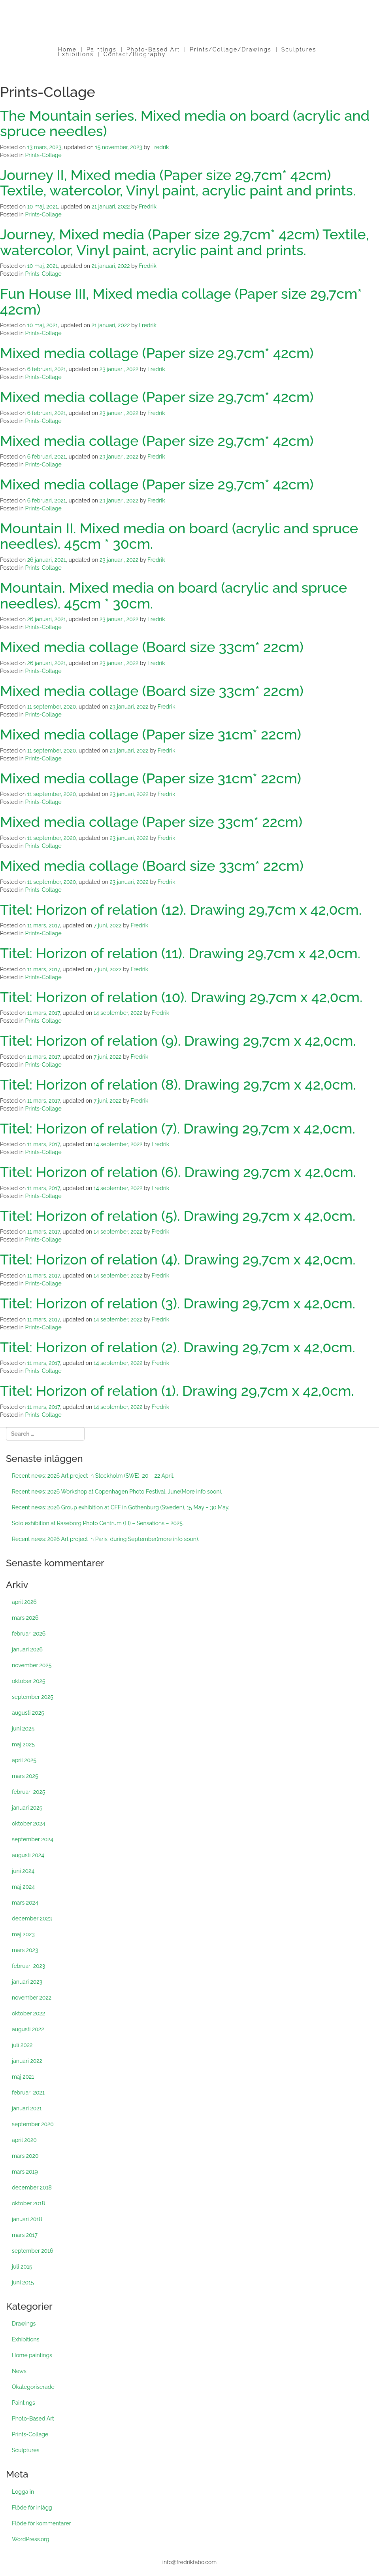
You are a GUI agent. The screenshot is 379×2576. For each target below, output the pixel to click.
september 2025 (32, 1697)
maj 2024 (23, 1887)
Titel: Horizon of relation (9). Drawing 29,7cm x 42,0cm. (178, 1040)
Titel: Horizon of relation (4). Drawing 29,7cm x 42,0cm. (178, 1259)
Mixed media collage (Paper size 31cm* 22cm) (150, 734)
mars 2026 (25, 1618)
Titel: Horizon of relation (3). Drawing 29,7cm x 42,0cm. (177, 1303)
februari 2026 (28, 1633)
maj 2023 (23, 1934)
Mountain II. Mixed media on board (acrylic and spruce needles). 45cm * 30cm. (179, 536)
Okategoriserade (33, 2387)
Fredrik (160, 147)
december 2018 (32, 2187)
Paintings (102, 49)
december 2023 (32, 1918)
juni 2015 (23, 2282)
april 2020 (24, 2140)
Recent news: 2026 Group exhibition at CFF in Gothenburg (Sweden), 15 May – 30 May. (120, 1507)
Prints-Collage (43, 155)
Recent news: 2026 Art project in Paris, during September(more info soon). (105, 1539)
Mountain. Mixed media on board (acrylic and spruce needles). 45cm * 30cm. (173, 595)
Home (67, 49)
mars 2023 (25, 1950)
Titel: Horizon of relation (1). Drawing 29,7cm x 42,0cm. (177, 1390)
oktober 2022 (28, 2013)
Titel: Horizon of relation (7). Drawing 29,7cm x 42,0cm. (177, 1128)
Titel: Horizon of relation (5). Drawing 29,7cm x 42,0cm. (177, 1215)
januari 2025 (27, 1808)
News (19, 2371)
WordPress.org (30, 2539)
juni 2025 (23, 1728)
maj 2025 (23, 1744)
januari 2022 (27, 2061)
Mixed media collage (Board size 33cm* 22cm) (152, 647)
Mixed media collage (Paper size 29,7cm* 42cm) (157, 353)
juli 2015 (22, 2266)
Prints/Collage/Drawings (230, 49)
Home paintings (32, 2355)
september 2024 (32, 1839)
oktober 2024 (28, 1823)
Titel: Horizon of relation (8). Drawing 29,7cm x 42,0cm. (178, 1084)
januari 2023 (27, 1982)
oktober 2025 (28, 1681)
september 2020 (33, 2124)
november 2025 (31, 1665)
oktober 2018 (28, 2203)
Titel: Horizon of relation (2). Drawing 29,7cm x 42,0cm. (177, 1347)
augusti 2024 (28, 1855)
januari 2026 (27, 1649)
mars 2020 (25, 2156)
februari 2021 (28, 2092)
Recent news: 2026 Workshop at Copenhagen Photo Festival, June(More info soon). (117, 1491)
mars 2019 (25, 2171)
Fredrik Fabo (189, 33)
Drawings (24, 2323)
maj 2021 (23, 2077)
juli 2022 (22, 2045)
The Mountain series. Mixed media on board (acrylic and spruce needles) (185, 123)
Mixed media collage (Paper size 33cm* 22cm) (151, 821)
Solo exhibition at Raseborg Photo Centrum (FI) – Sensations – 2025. (98, 1523)
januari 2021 (27, 2108)
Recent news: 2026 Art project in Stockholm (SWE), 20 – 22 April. (93, 1476)
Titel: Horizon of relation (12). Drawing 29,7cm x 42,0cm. (181, 909)
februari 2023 (28, 1966)
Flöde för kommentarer (41, 2523)
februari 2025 (28, 1792)
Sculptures (298, 49)
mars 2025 (25, 1776)
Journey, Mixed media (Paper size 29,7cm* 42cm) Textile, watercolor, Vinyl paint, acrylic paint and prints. (184, 242)
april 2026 (24, 1602)
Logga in (23, 2492)
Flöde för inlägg (32, 2507)
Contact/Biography (135, 54)
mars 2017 (25, 2235)
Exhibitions (76, 54)
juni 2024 (23, 1871)
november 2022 (31, 1997)
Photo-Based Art (153, 49)
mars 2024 (25, 1902)
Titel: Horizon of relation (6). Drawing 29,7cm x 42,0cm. (178, 1172)
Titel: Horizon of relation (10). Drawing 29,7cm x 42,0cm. (181, 997)
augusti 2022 (28, 2029)
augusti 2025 (28, 1713)
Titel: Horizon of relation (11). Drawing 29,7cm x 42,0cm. (180, 953)
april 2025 (24, 1760)
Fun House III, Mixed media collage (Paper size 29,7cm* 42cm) (181, 301)
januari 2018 (27, 2219)
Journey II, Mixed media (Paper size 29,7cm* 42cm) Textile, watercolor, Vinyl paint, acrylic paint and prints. (178, 183)
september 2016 (32, 2251)
